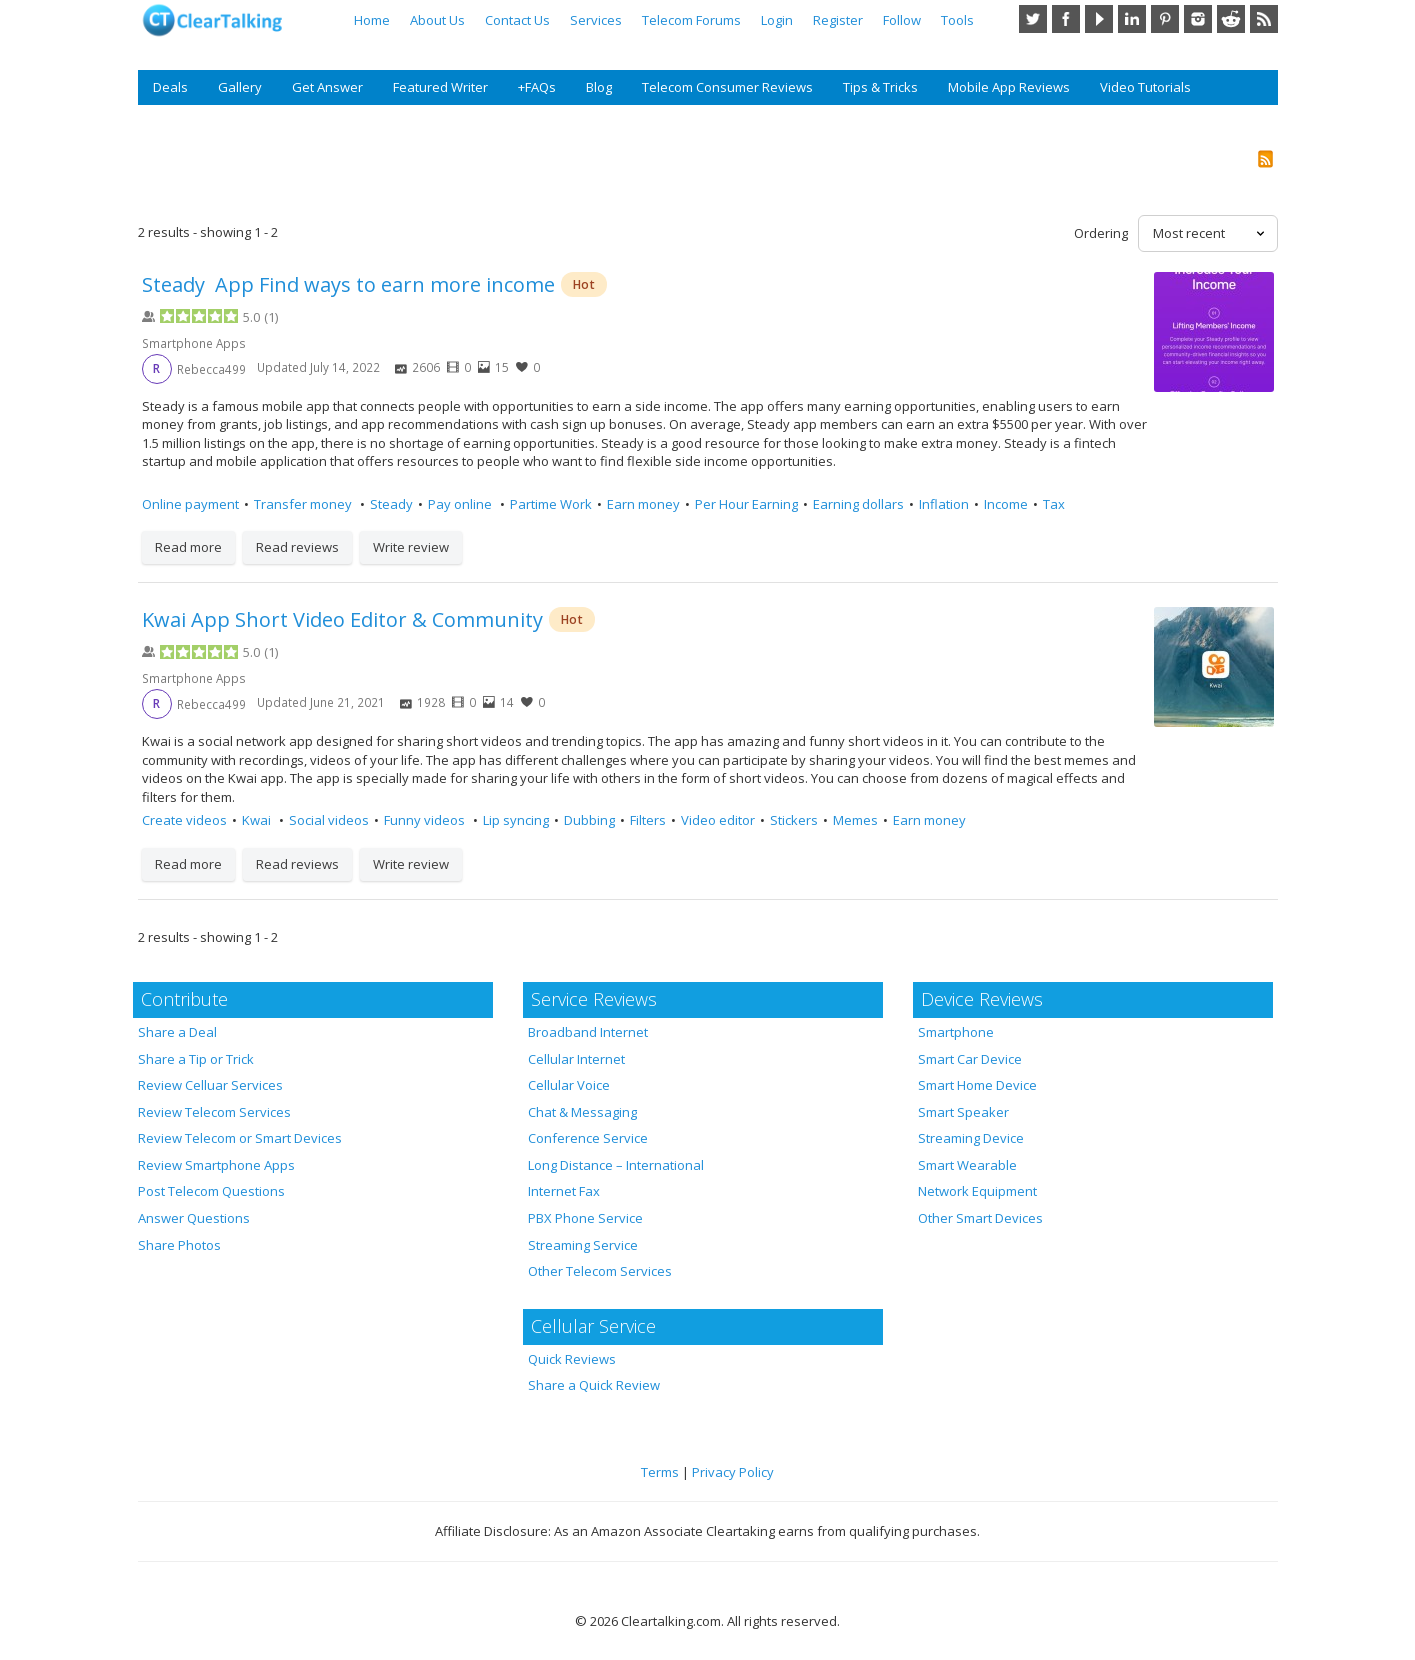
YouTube (1099, 19)
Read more (188, 547)
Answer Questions (194, 1218)
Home (372, 20)
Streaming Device (971, 1138)
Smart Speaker (963, 1112)
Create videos (184, 820)
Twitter (1033, 19)
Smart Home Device (977, 1085)
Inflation (944, 504)
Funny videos (426, 820)
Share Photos (179, 1245)
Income (1006, 504)
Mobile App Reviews (1009, 87)
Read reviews (297, 547)
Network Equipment (977, 1191)
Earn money (643, 504)
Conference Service (588, 1138)
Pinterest (1165, 19)
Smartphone (956, 1032)
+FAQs (537, 87)
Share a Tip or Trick (196, 1059)
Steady (391, 504)
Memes (855, 820)
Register (838, 20)
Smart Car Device (970, 1059)
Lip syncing (516, 820)
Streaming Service (583, 1245)
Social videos (329, 820)
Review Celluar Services (210, 1085)
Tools (957, 20)
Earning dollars (858, 504)
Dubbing (589, 820)
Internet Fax (564, 1191)
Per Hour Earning (746, 504)
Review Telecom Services (214, 1112)
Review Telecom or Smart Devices (240, 1138)
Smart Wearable (967, 1165)
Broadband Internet (588, 1032)
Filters (648, 820)
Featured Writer (440, 87)
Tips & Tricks (880, 87)
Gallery (240, 87)
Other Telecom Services (600, 1271)
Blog (599, 87)
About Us (437, 20)
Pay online (461, 504)
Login (777, 20)
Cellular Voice (569, 1085)
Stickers (794, 820)
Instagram (1198, 19)
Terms (660, 1472)
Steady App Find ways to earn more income (348, 284)
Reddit (1231, 19)
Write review (411, 547)
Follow (902, 20)
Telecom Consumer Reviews (727, 87)
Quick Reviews (572, 1359)
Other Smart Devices (980, 1218)
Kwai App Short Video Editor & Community (342, 619)
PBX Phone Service (585, 1218)
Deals (170, 87)
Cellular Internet (576, 1059)
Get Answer (327, 87)
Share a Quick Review (594, 1385)
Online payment (190, 504)
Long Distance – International (616, 1165)
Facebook (1066, 19)
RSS (1264, 19)
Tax (1054, 504)
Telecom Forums (691, 20)
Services (596, 20)
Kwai (258, 820)
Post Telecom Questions (211, 1191)
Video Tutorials (1145, 87)
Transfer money (304, 504)
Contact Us (517, 20)
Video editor (718, 820)
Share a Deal (177, 1032)
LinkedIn (1132, 19)
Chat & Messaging (582, 1112)
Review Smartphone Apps (216, 1165)
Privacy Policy (733, 1472)
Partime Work (551, 504)
